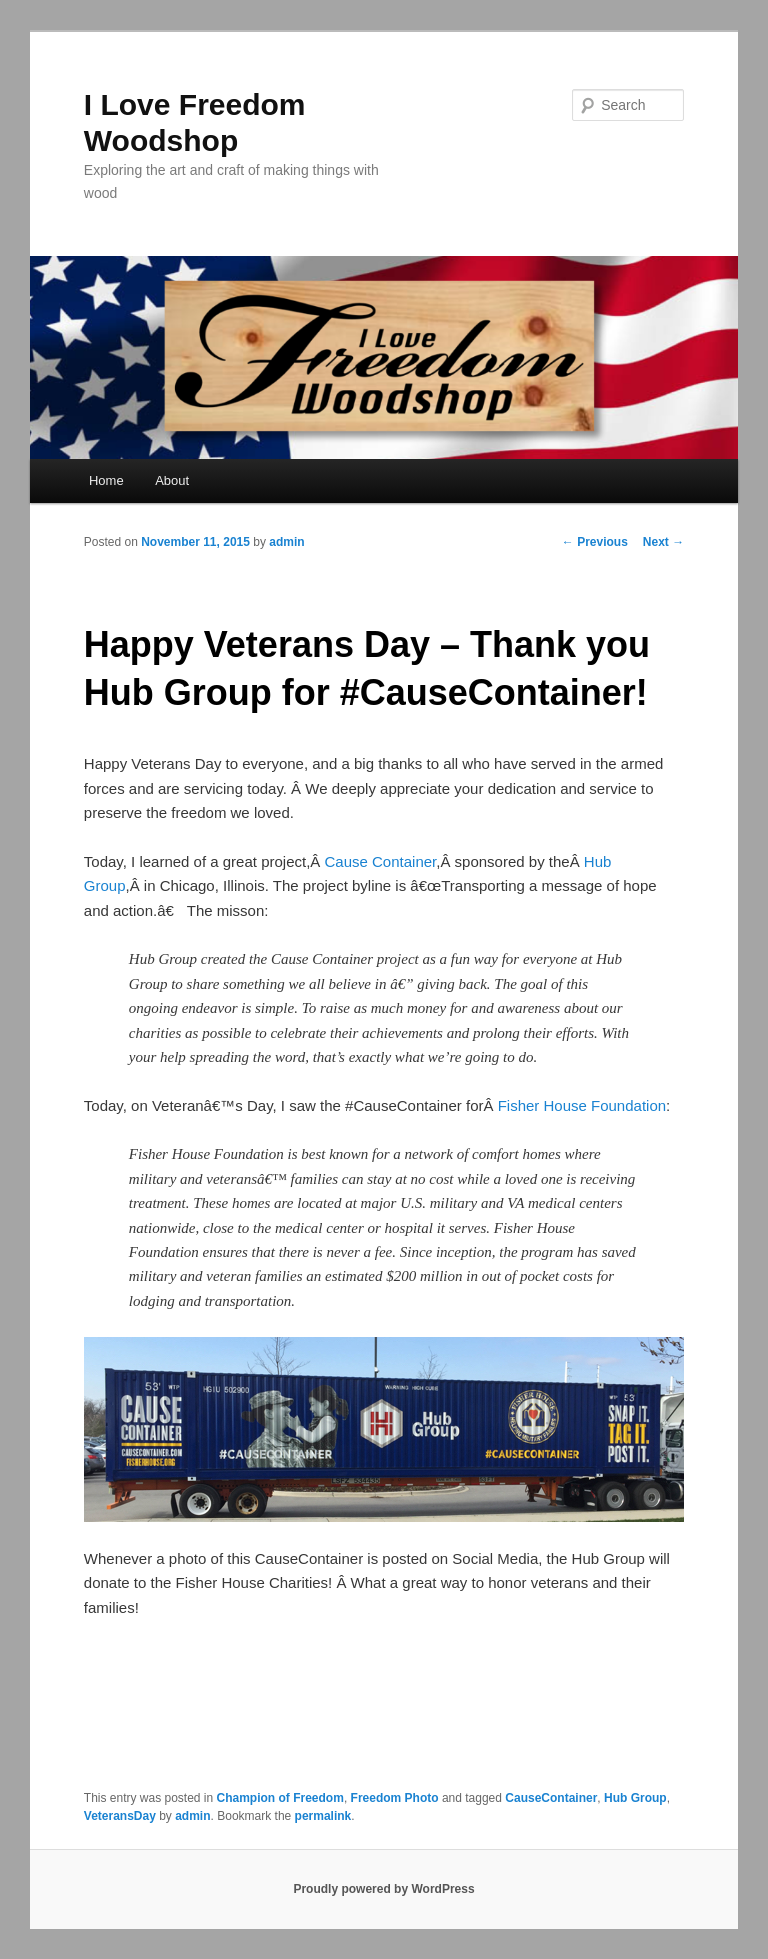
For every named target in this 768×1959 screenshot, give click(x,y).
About (172, 480)
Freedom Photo (395, 1798)
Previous (595, 542)
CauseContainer (551, 1798)
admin (286, 542)
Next (663, 542)
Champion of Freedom (280, 1798)
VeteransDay (120, 1816)
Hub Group (635, 1798)
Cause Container (381, 861)
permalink (323, 1816)
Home (106, 480)
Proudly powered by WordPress (383, 1889)
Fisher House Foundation (582, 1105)
